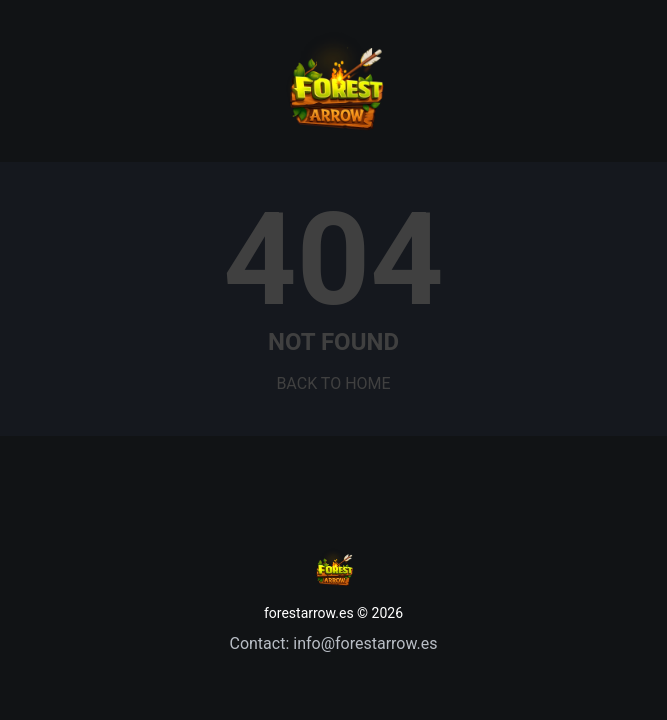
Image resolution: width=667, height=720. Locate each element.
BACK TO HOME (333, 383)
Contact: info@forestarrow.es (333, 643)
